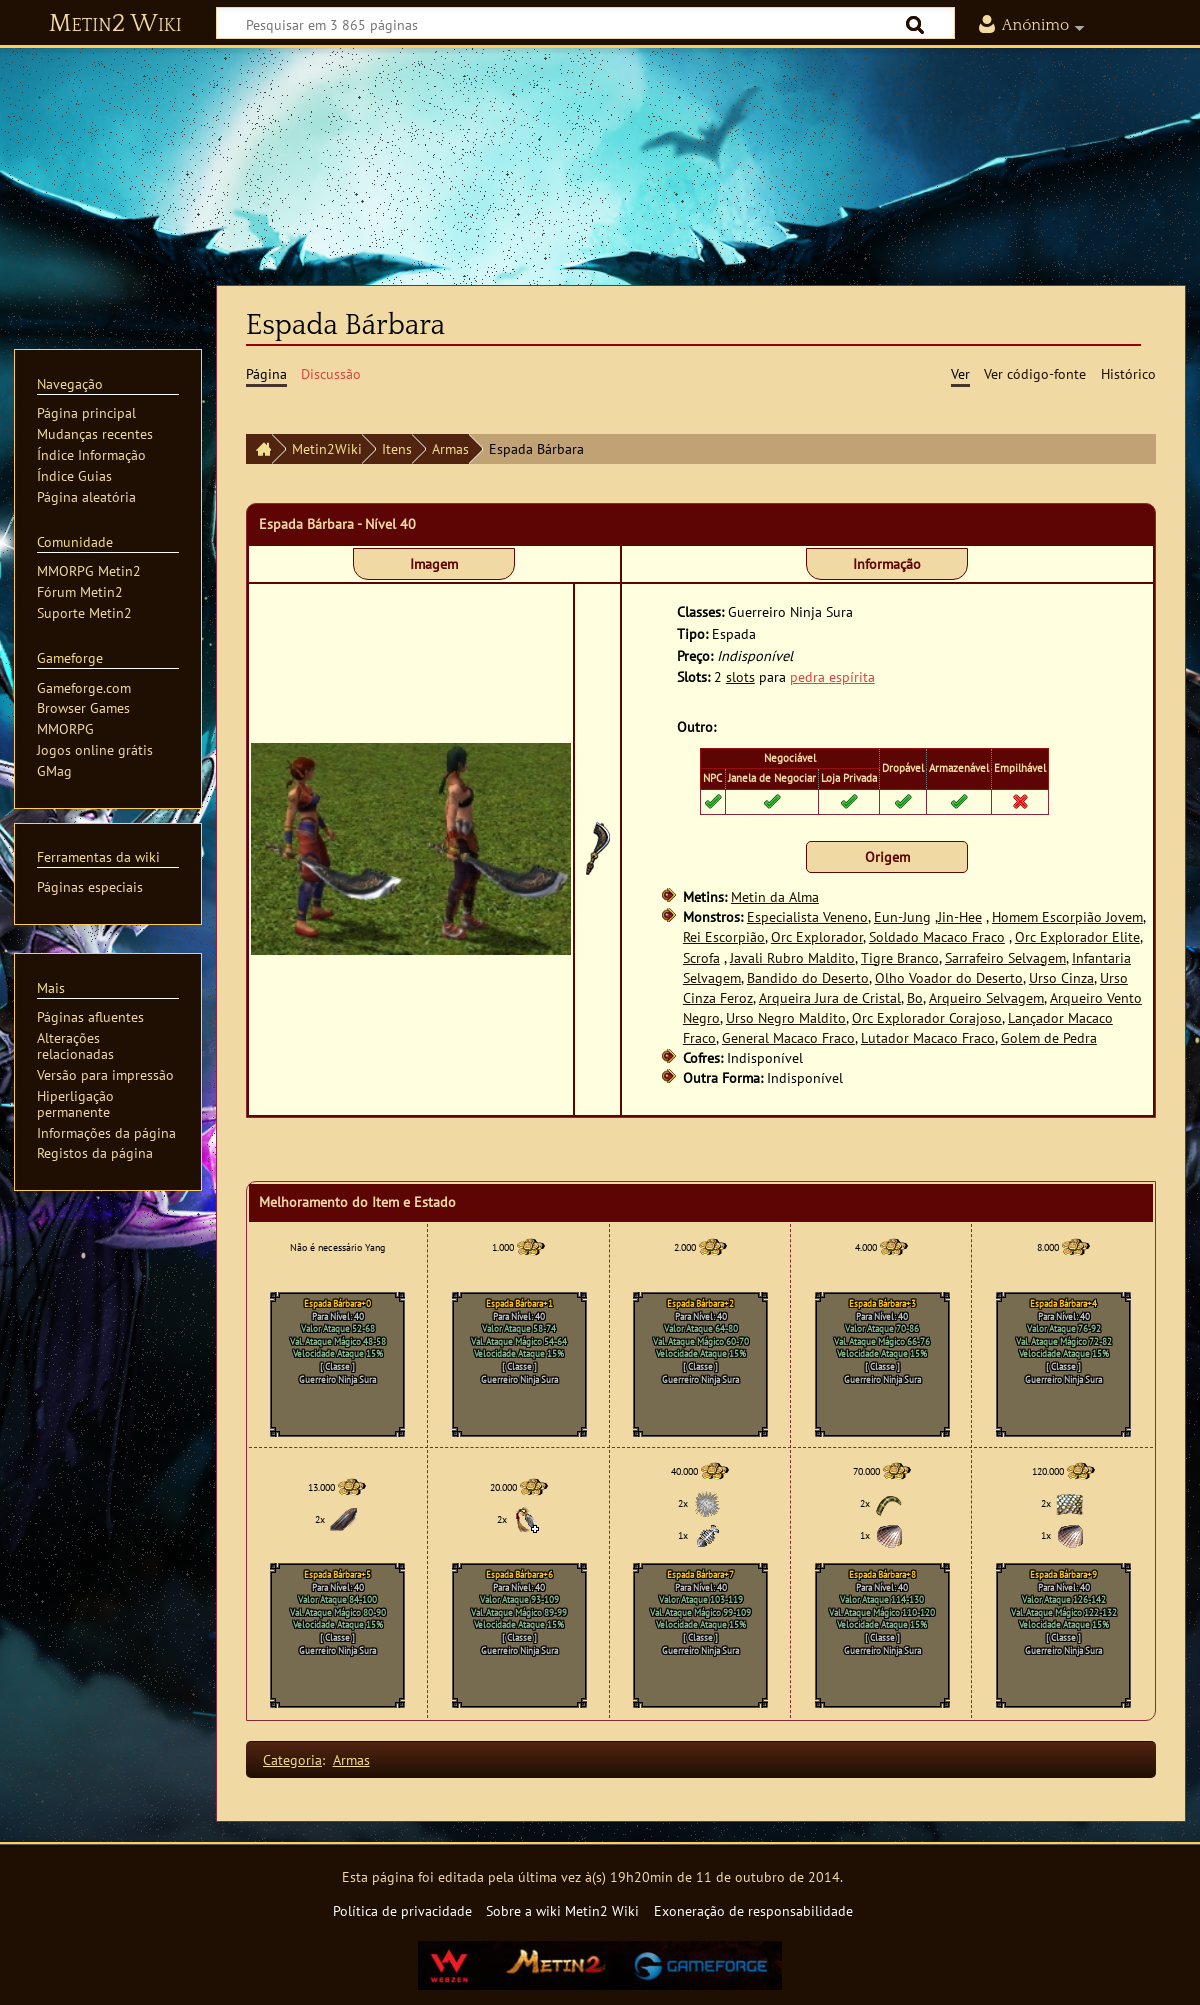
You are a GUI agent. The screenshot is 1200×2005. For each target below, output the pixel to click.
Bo (915, 997)
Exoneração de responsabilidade (753, 1910)
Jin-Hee (960, 916)
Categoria (292, 1759)
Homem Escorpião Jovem (1067, 916)
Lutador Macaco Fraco (928, 1037)
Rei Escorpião (724, 936)
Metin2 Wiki (115, 24)
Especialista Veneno (807, 916)
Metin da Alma (775, 896)
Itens (397, 448)
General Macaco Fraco (788, 1037)
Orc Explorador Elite (1077, 936)
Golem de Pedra (1049, 1037)
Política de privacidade (402, 1910)
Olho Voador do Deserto (949, 977)
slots (740, 676)
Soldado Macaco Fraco (937, 936)
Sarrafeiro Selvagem (1005, 957)
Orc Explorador (817, 936)
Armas (450, 448)
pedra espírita (832, 676)
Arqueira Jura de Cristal (830, 997)
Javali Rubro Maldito (792, 957)
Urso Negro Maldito (786, 1017)
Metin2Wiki (327, 448)
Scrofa (701, 957)
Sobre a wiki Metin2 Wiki (562, 1910)
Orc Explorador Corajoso (927, 1017)
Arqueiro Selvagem (986, 997)
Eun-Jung (902, 916)
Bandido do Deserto (808, 977)
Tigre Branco (900, 957)
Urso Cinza (1061, 977)
